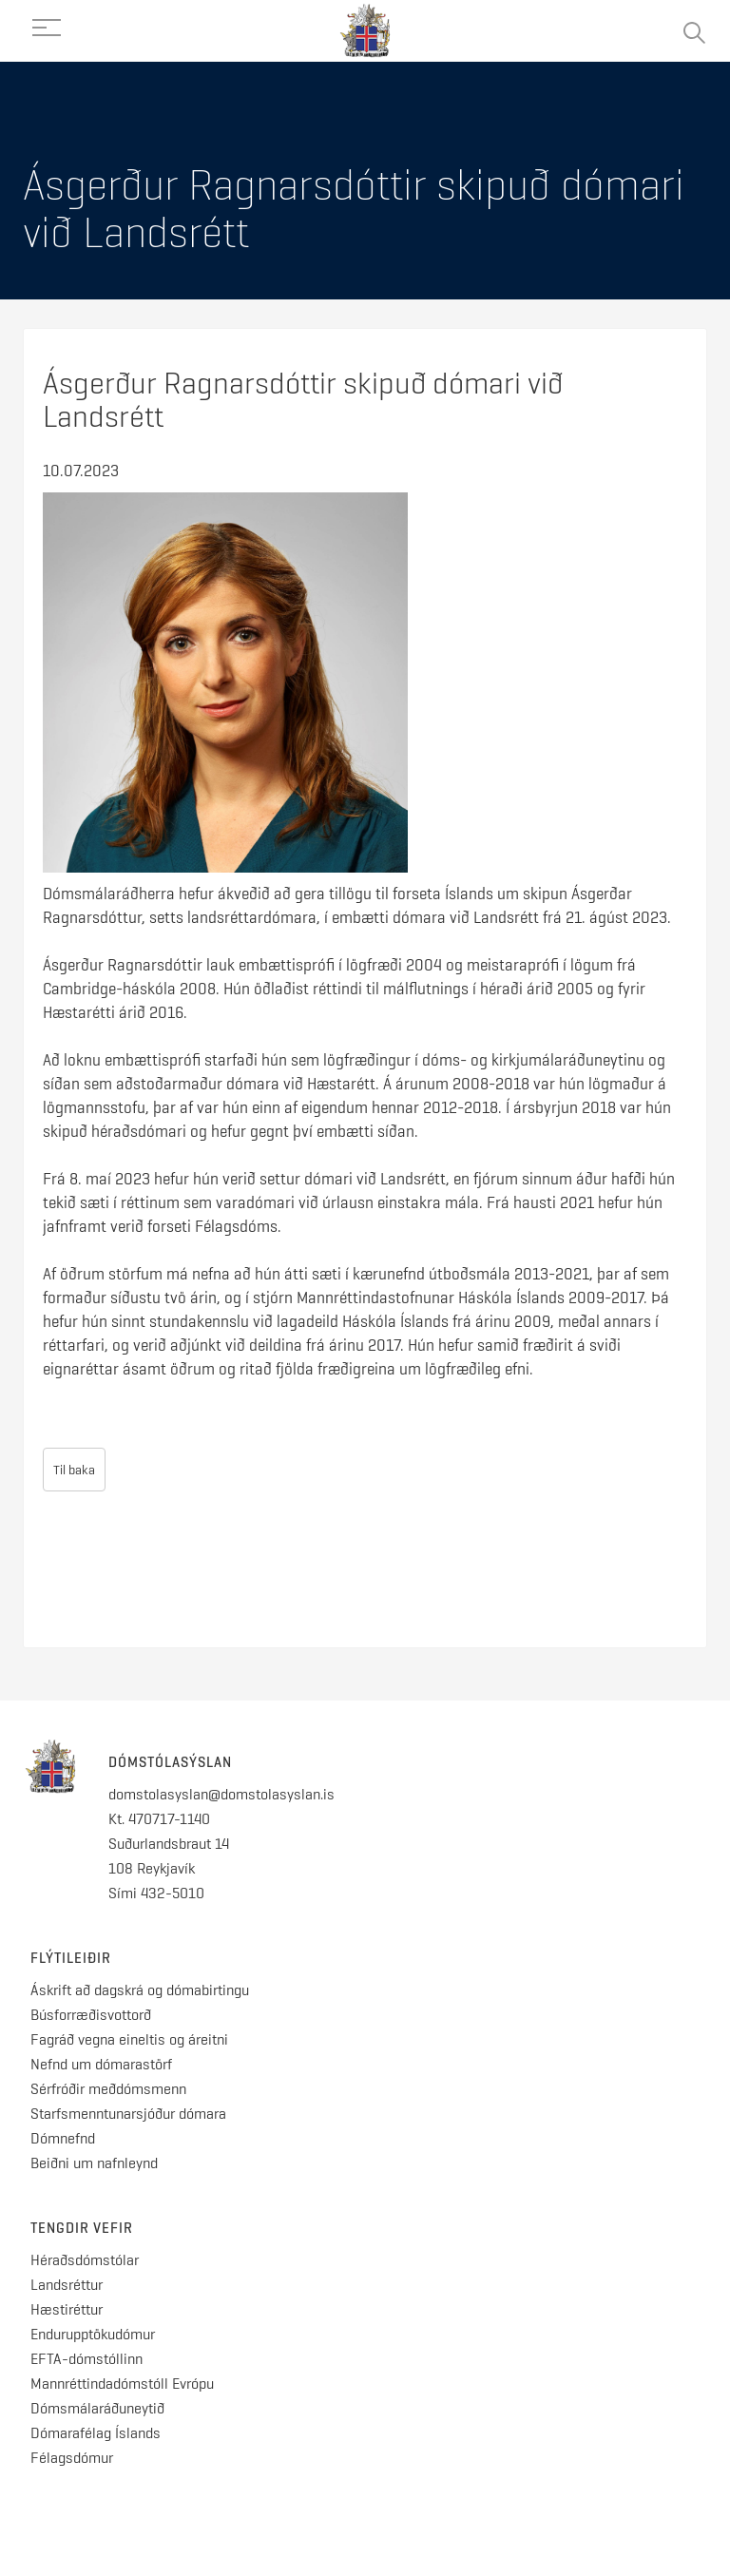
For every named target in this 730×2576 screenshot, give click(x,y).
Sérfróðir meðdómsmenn (108, 2089)
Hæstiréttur (66, 2309)
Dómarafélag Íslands (95, 2433)
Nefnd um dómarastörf (101, 2064)
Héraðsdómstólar (84, 2260)
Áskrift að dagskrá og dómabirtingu (139, 1990)
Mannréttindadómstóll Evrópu (122, 2383)
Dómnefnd (62, 2138)
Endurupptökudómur (92, 2334)
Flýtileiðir (70, 1958)
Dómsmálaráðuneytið (97, 2408)
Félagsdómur (71, 2458)
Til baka (74, 1469)
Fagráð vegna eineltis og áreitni (129, 2039)
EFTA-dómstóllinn (86, 2359)
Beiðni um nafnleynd (94, 2163)
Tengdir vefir (81, 2228)
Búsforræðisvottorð (90, 2015)
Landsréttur (66, 2285)
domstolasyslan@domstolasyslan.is (221, 1794)
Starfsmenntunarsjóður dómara (130, 2114)
